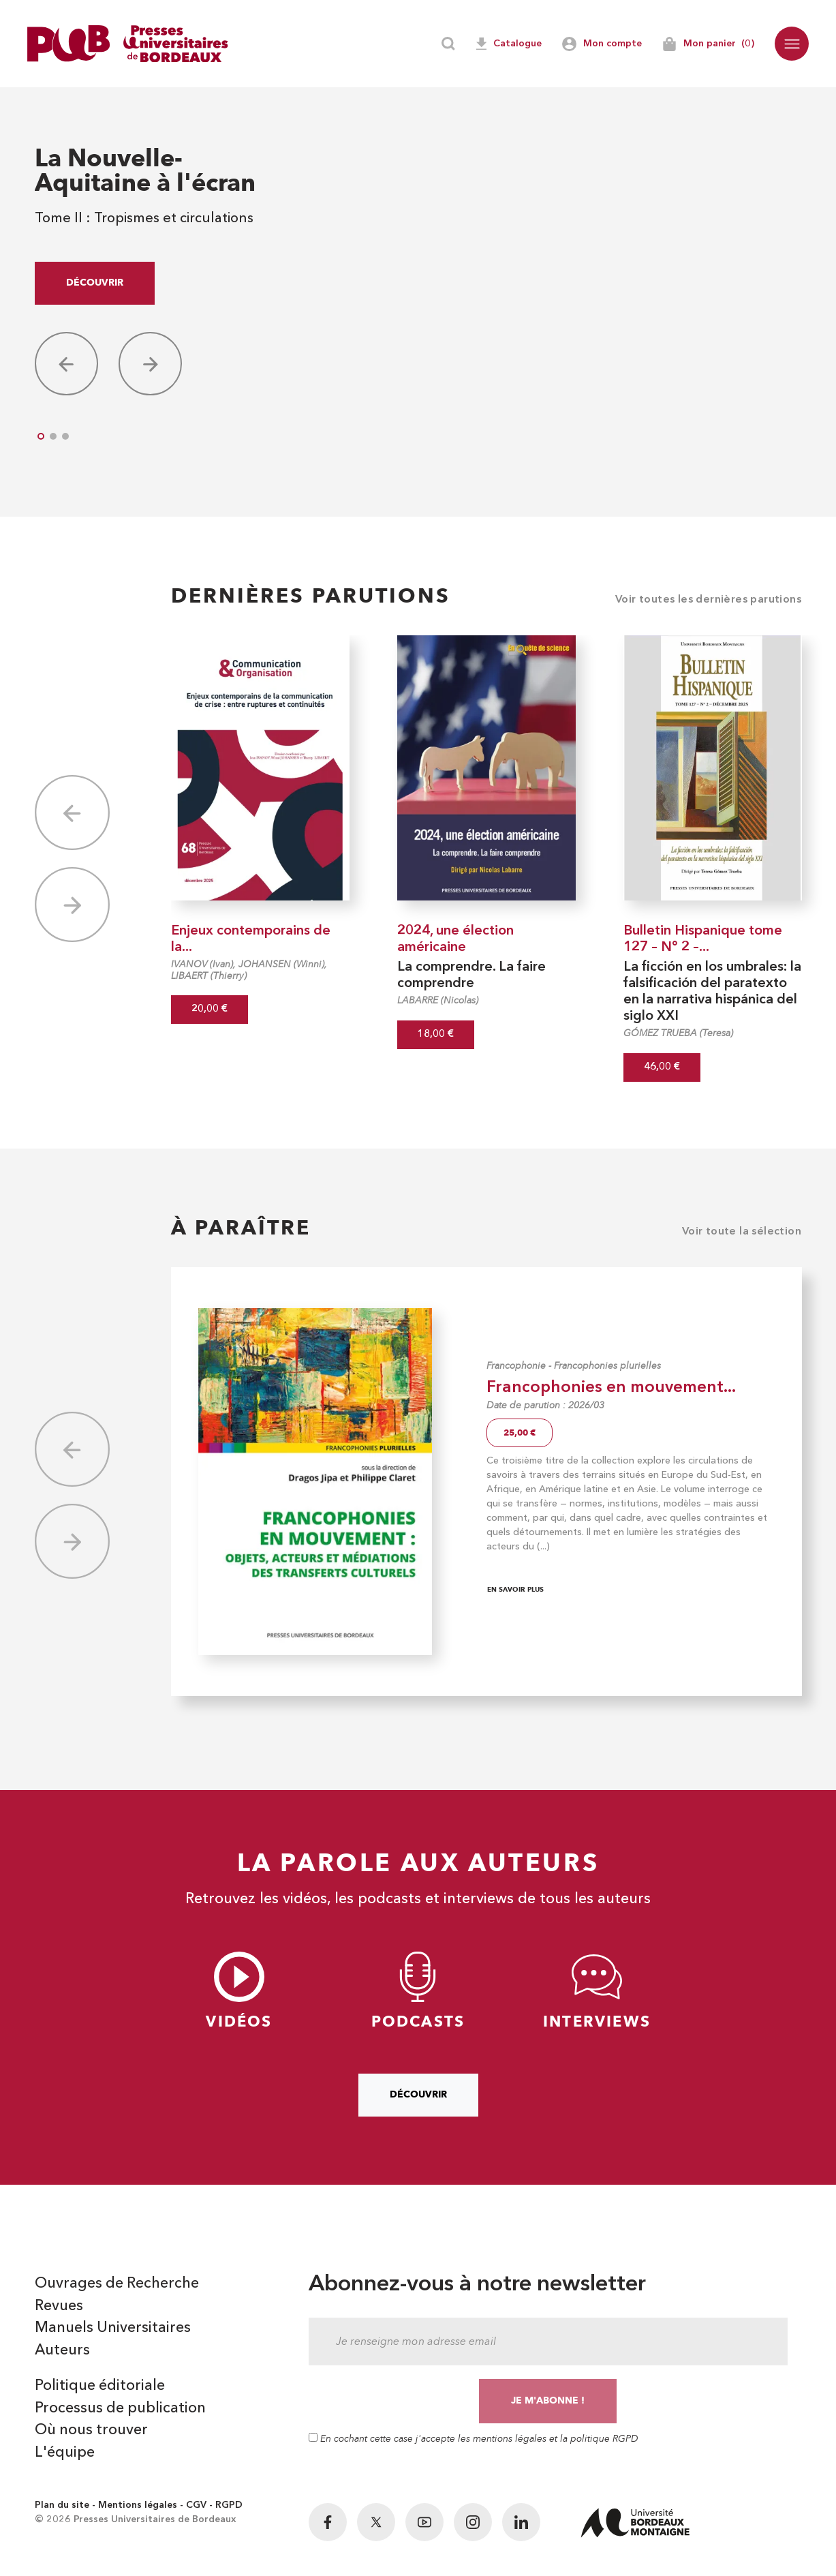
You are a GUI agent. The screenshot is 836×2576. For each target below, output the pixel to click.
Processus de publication (121, 2410)
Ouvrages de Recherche (117, 2284)
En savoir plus (515, 1589)
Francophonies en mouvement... (611, 1388)
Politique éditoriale (100, 2387)
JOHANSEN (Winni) (281, 964)
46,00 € (662, 1067)
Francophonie (516, 1366)
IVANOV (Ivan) (202, 964)
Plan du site (62, 2508)
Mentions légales (137, 2508)
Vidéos (239, 1991)
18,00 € (436, 1034)
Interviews (597, 1991)
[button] (792, 44)
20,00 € (209, 1009)
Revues (59, 2306)
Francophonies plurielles (607, 1366)
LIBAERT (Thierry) (209, 976)
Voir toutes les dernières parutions (708, 599)
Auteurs (63, 2351)
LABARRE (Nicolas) (437, 1000)
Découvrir (94, 282)
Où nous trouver (92, 2432)
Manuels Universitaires (113, 2329)
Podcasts (418, 1991)
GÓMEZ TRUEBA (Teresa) (678, 1033)
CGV (196, 2508)
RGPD (229, 2508)
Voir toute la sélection (741, 1231)
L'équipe (65, 2455)
